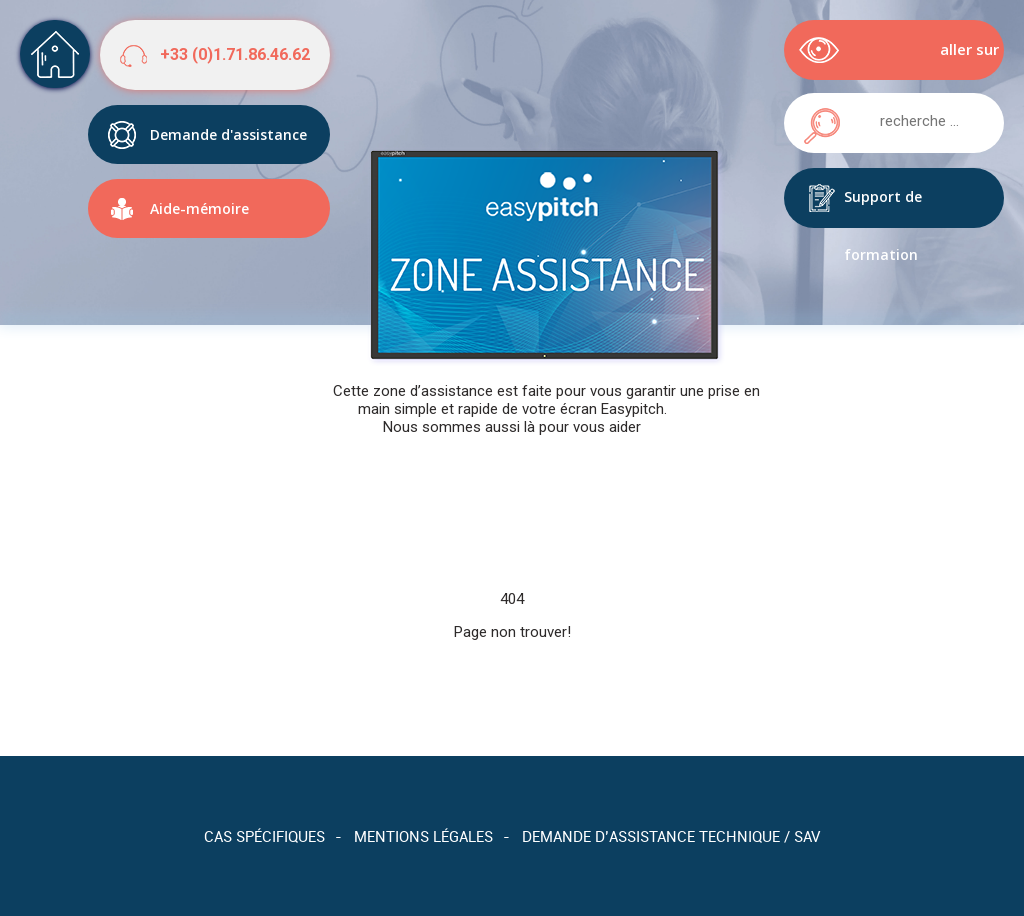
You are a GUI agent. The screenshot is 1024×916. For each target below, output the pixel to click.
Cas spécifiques (264, 836)
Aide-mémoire (199, 208)
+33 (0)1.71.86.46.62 (235, 54)
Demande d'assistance (228, 134)
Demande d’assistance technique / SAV (671, 836)
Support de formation (883, 207)
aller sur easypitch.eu (952, 59)
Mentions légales (423, 836)
